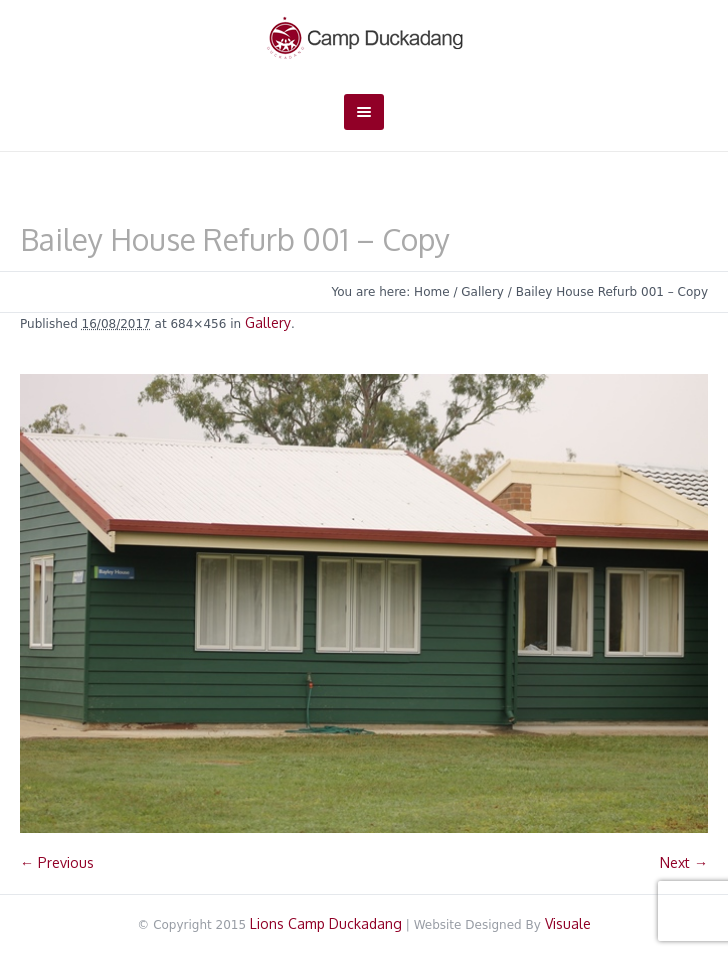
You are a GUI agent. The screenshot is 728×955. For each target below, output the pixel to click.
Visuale (568, 923)
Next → (684, 862)
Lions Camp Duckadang (326, 923)
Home (431, 292)
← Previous (57, 862)
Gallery (482, 292)
